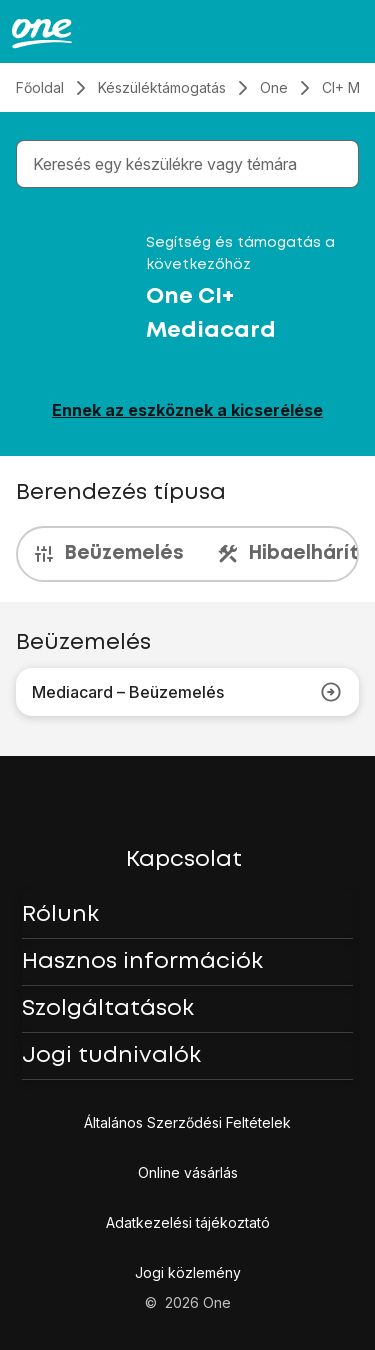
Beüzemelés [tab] (108, 554)
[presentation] (187, 554)
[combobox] (191, 164)
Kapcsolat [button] (184, 860)
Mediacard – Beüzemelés (187, 692)
